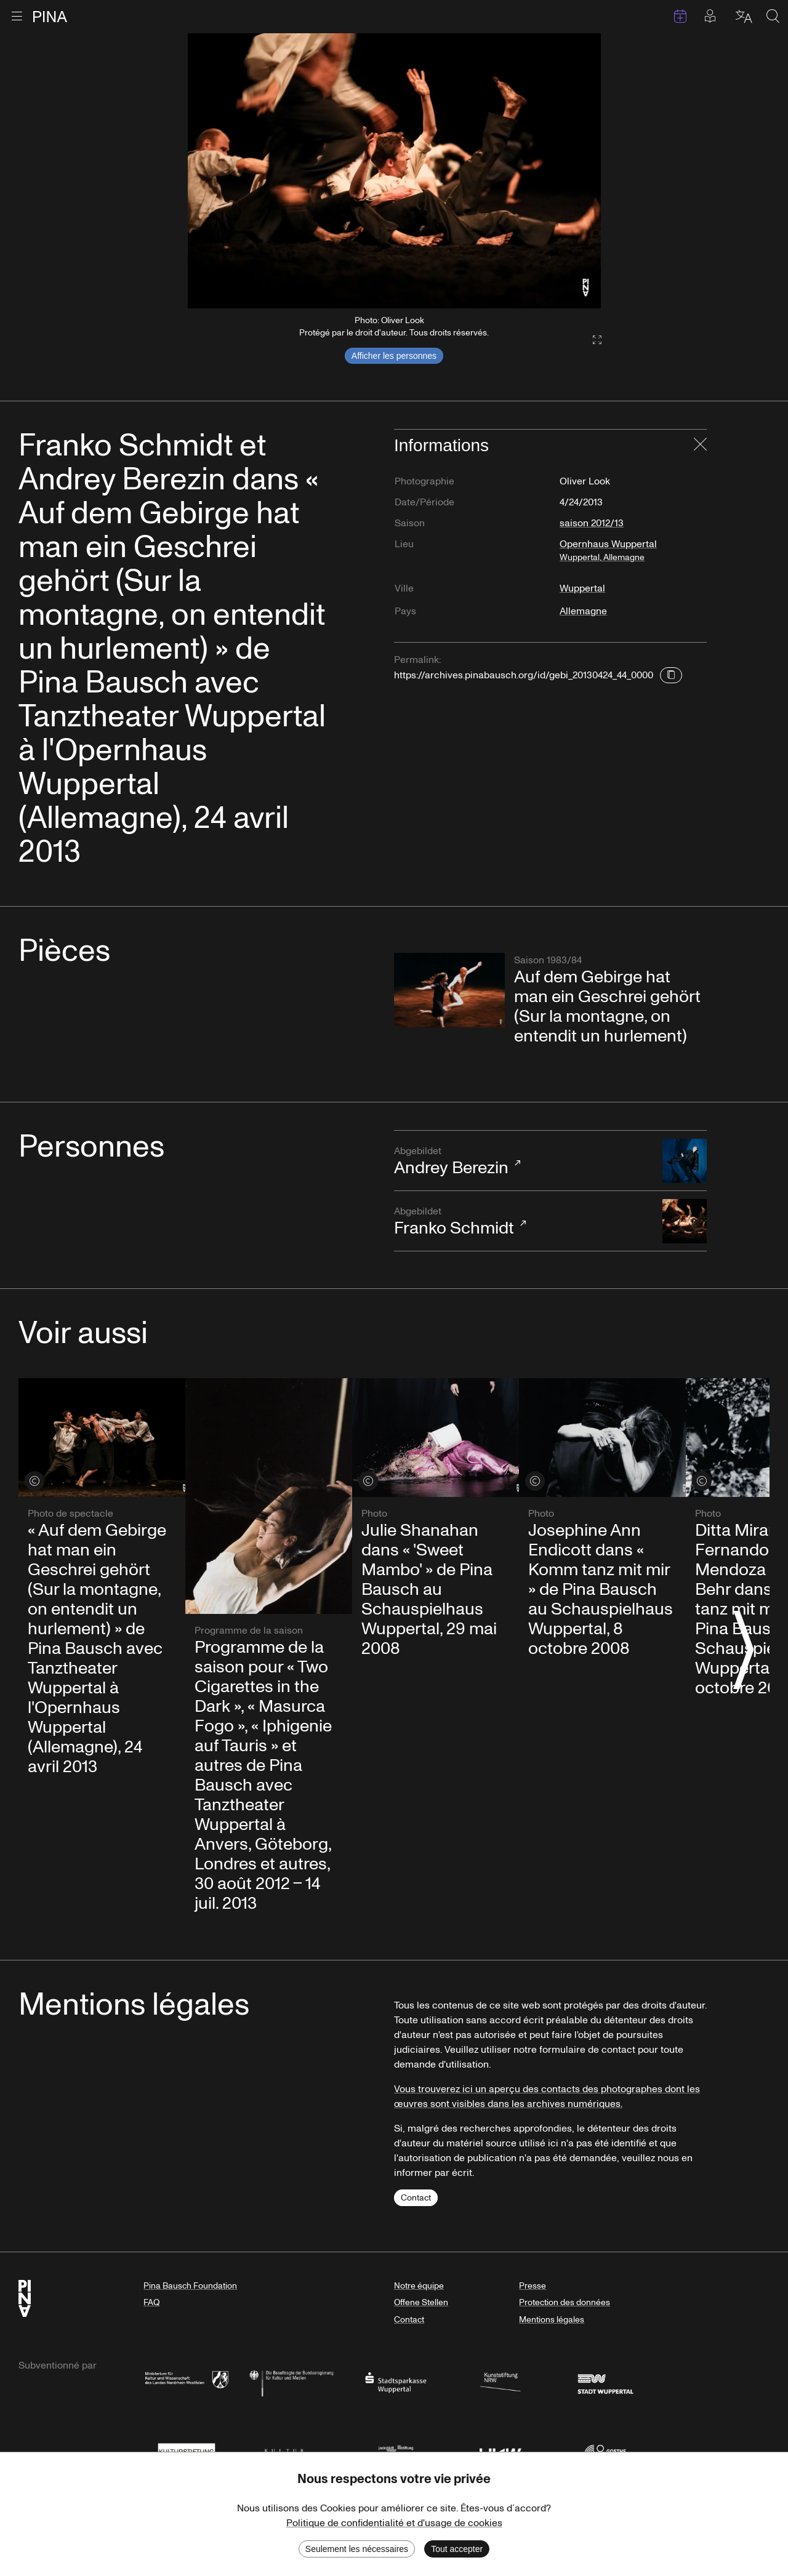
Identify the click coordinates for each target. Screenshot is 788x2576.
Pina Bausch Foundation (190, 2286)
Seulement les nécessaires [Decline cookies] (356, 2549)
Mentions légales (551, 2319)
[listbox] (394, 170)
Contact (416, 2198)
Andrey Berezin (522, 1162)
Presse (532, 2286)
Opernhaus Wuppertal (633, 555)
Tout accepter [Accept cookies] (457, 2549)
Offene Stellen (421, 2302)
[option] (394, 170)
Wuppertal (582, 588)
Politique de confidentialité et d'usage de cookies (394, 2523)
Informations (441, 445)
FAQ (151, 2302)
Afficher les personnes (394, 356)
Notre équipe (419, 2286)
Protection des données (564, 2302)
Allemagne (583, 611)
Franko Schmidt (522, 1222)
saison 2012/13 (592, 523)
